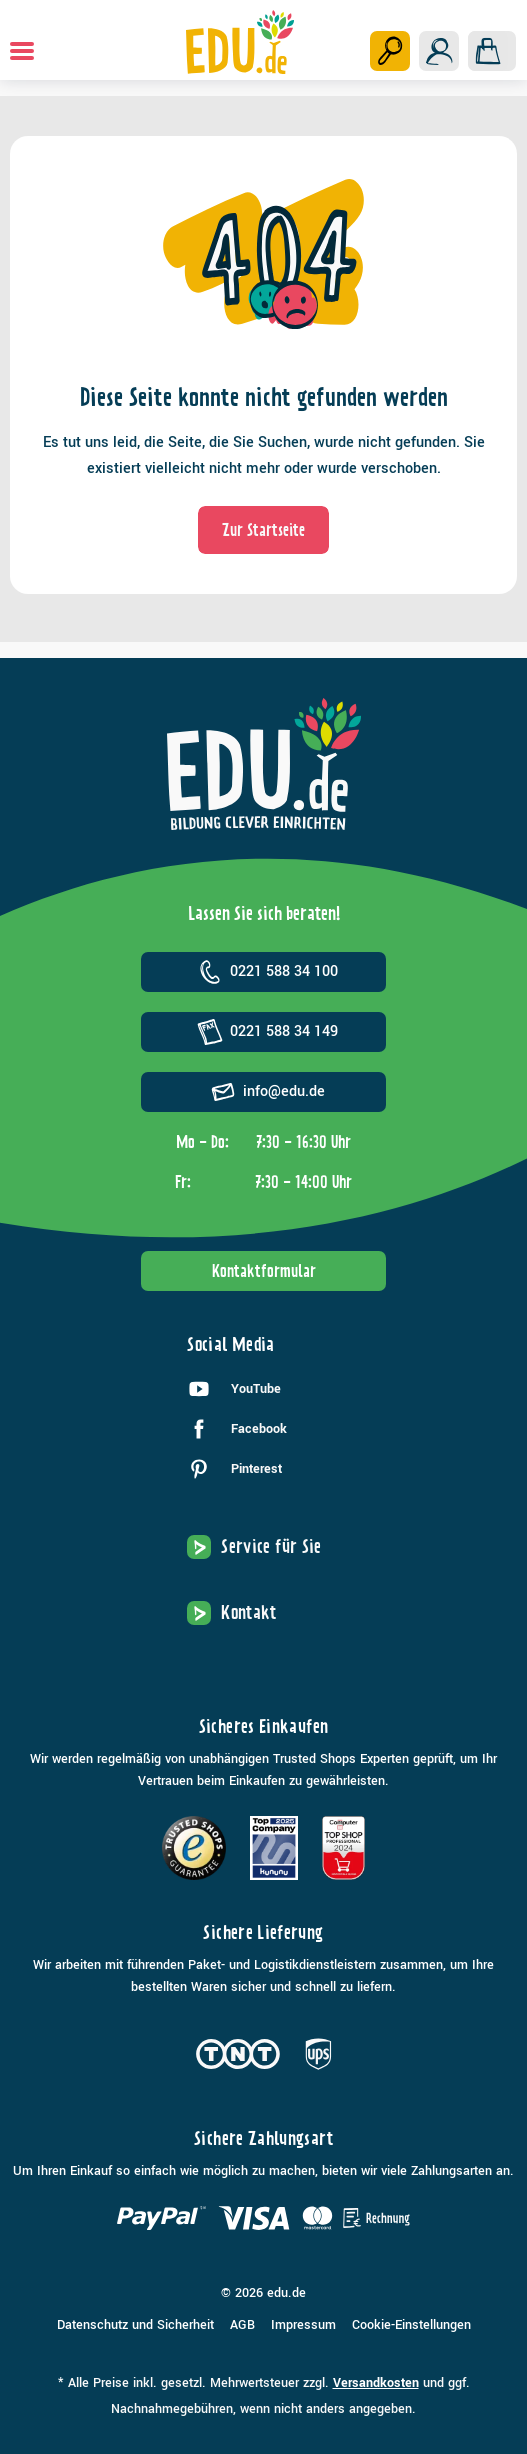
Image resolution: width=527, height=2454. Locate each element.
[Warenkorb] (492, 51)
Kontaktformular (264, 1271)
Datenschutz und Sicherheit (135, 2325)
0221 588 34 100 (264, 972)
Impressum (303, 2325)
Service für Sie (271, 1546)
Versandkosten (376, 2383)
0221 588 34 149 (264, 1032)
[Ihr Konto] (439, 51)
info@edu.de (264, 1092)
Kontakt (249, 1612)
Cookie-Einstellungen (411, 2325)
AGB (242, 2325)
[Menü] (22, 51)
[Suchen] (390, 51)
